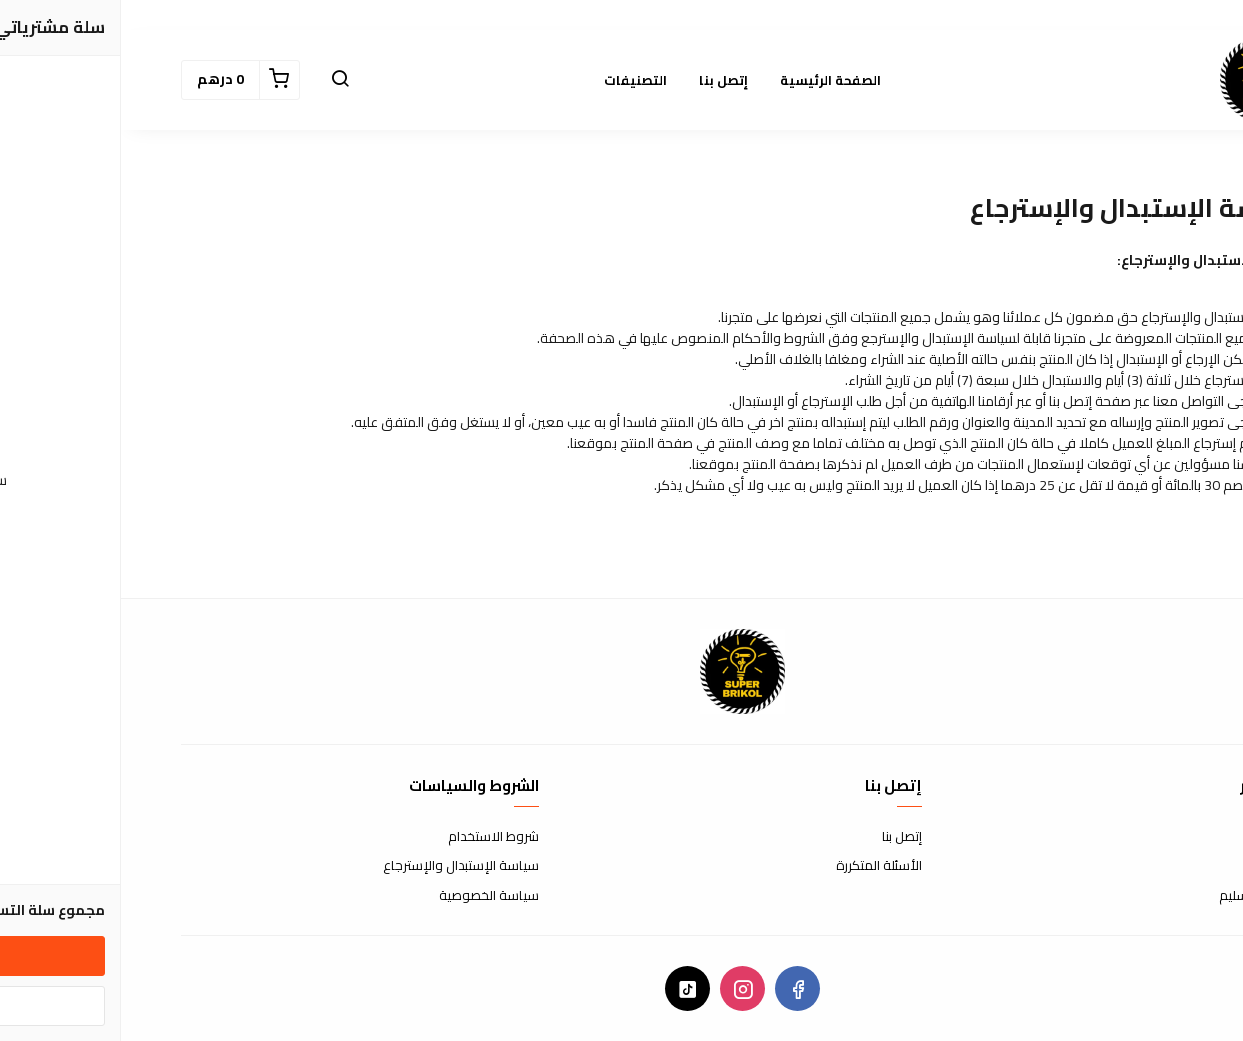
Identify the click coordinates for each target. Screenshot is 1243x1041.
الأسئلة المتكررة (758, 866)
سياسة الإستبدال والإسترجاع (340, 866)
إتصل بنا (602, 80)
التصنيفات (514, 80)
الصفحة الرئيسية (709, 80)
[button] (219, 80)
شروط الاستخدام (372, 837)
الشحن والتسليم (1141, 896)
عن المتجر (1158, 837)
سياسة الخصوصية (368, 896)
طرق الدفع (1154, 866)
